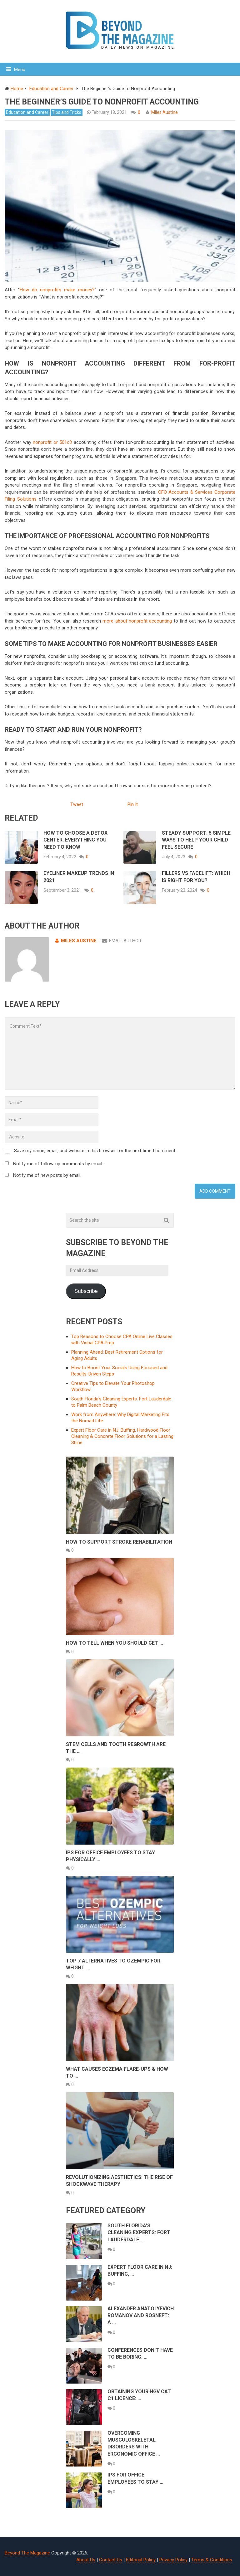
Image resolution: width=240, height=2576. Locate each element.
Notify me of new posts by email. (47, 1175)
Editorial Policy (141, 2560)
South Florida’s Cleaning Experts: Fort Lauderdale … (139, 2233)
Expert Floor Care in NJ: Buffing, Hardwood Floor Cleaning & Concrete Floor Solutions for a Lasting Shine (122, 1436)
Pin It (133, 804)
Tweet (76, 804)
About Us (85, 2560)
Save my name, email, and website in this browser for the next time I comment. (95, 1150)
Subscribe (86, 1291)
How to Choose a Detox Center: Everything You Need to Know (75, 840)
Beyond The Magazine (27, 2553)
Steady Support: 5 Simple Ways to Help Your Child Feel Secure (196, 840)
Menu (19, 69)
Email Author (121, 941)
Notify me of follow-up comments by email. (58, 1164)
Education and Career (27, 112)
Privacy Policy (173, 2560)
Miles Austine (164, 112)
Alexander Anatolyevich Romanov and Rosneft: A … (141, 2316)
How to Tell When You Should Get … (114, 1643)
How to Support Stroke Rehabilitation (119, 1542)
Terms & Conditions (211, 2560)
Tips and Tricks (66, 112)
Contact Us (110, 2560)
